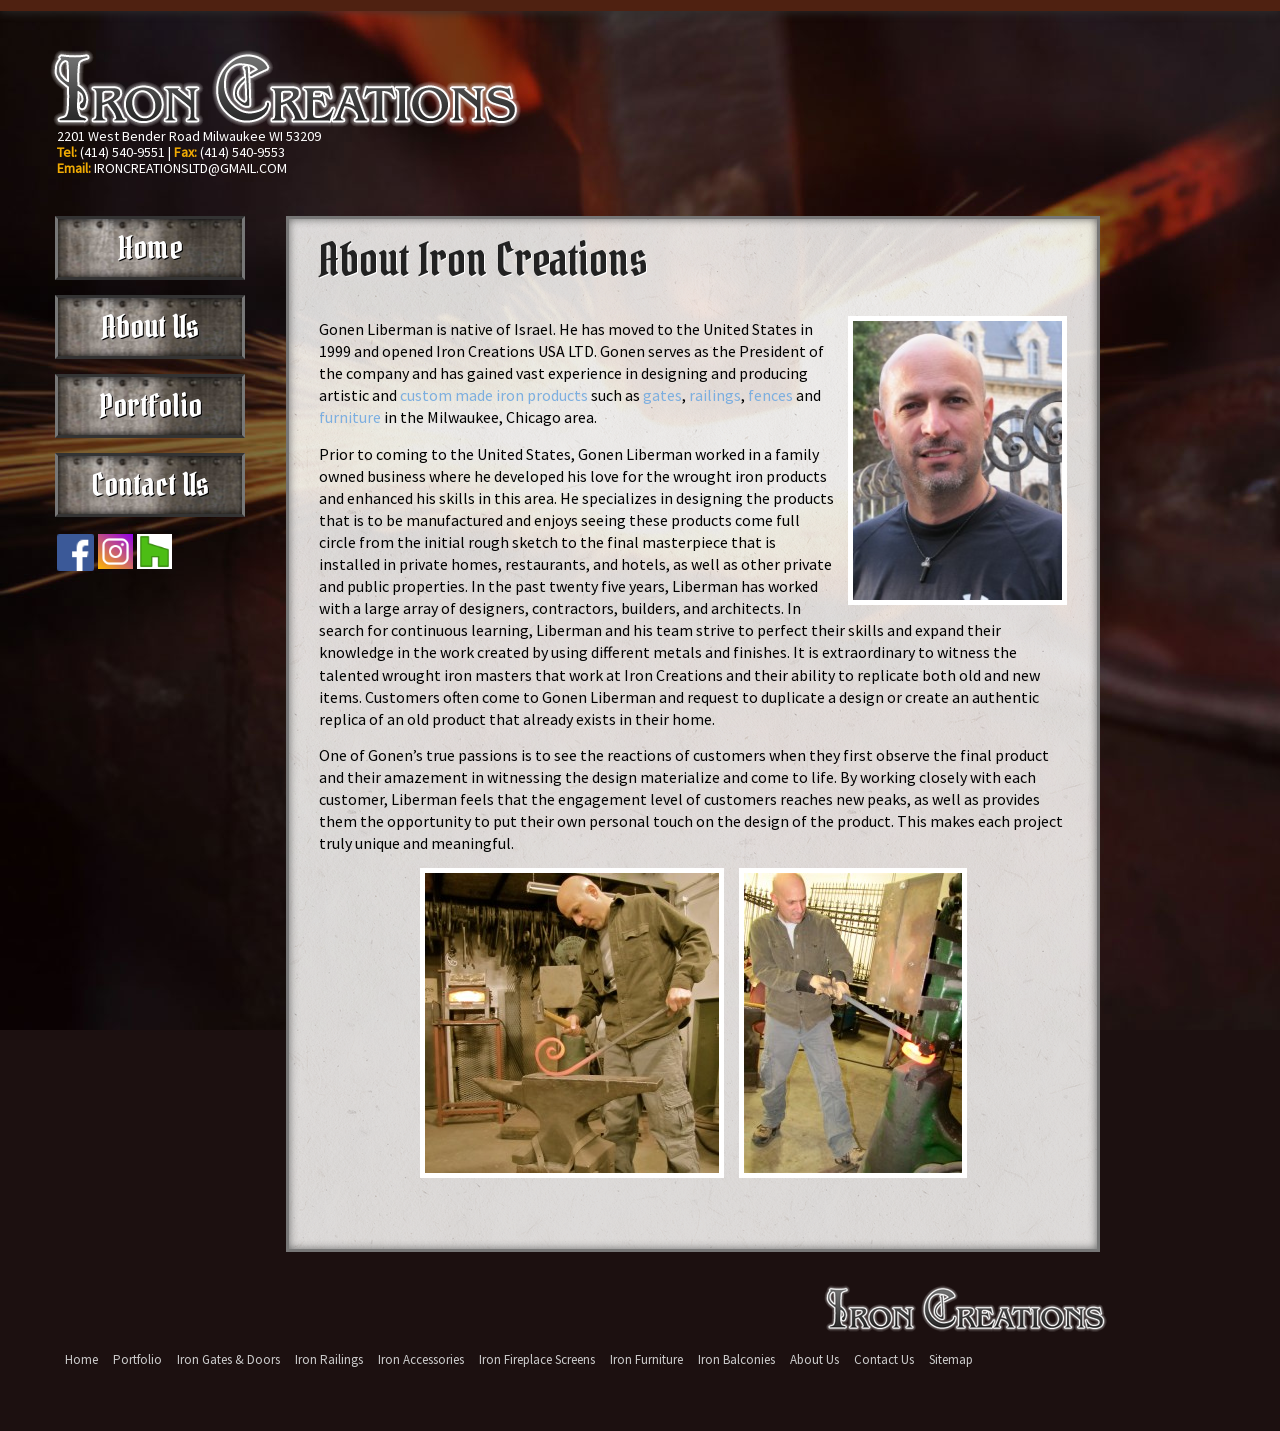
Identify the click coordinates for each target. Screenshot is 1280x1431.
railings (715, 395)
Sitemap (951, 1359)
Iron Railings (329, 1359)
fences (770, 395)
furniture (350, 417)
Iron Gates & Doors (228, 1359)
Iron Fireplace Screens (537, 1359)
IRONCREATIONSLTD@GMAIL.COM (190, 168)
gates (662, 395)
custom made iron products (494, 395)
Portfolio (150, 406)
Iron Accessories (421, 1359)
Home (150, 248)
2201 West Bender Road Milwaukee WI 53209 (189, 136)
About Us (150, 327)
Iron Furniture (646, 1359)
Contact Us (150, 485)
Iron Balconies (736, 1359)
